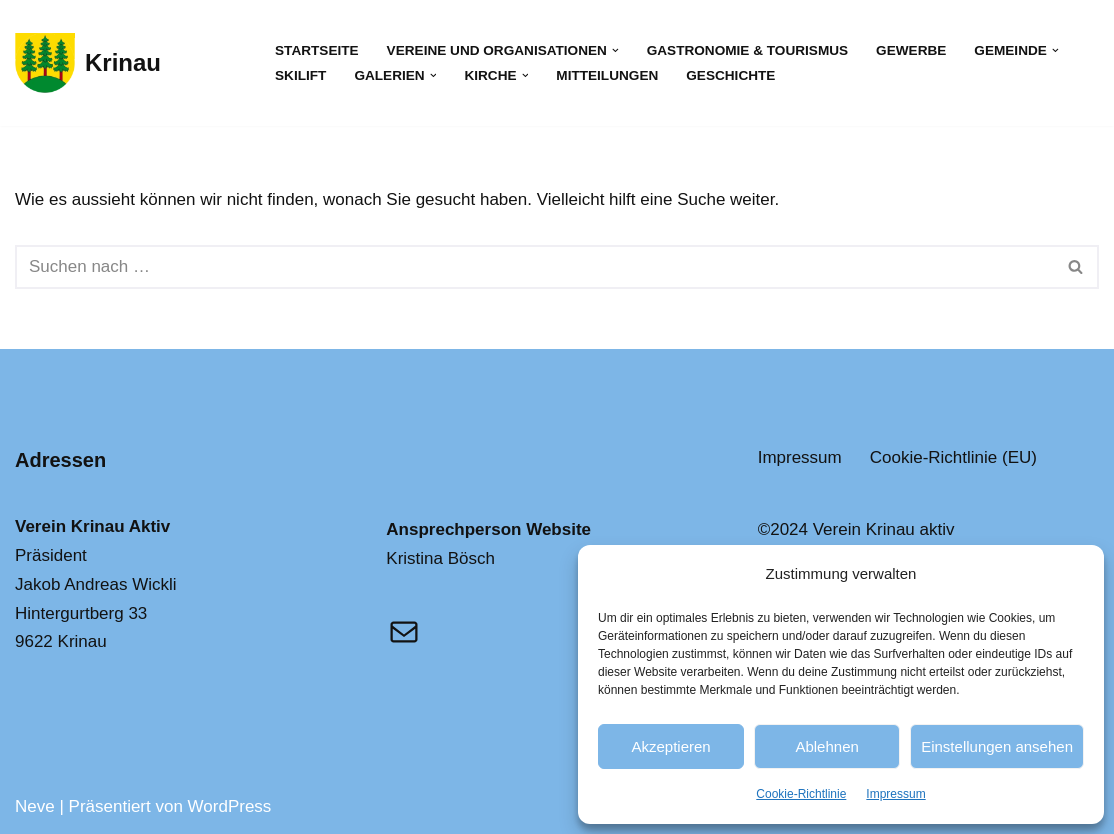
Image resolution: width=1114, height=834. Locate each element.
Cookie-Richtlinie (801, 794)
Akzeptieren (670, 746)
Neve (35, 806)
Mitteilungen (607, 75)
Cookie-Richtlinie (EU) (953, 457)
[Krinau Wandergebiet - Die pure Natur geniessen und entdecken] (88, 63)
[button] (615, 50)
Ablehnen (826, 746)
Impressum (895, 794)
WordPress (230, 806)
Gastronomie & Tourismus (747, 50)
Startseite (317, 50)
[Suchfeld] (534, 267)
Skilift (300, 75)
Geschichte (730, 75)
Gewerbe (911, 50)
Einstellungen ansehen (997, 746)
